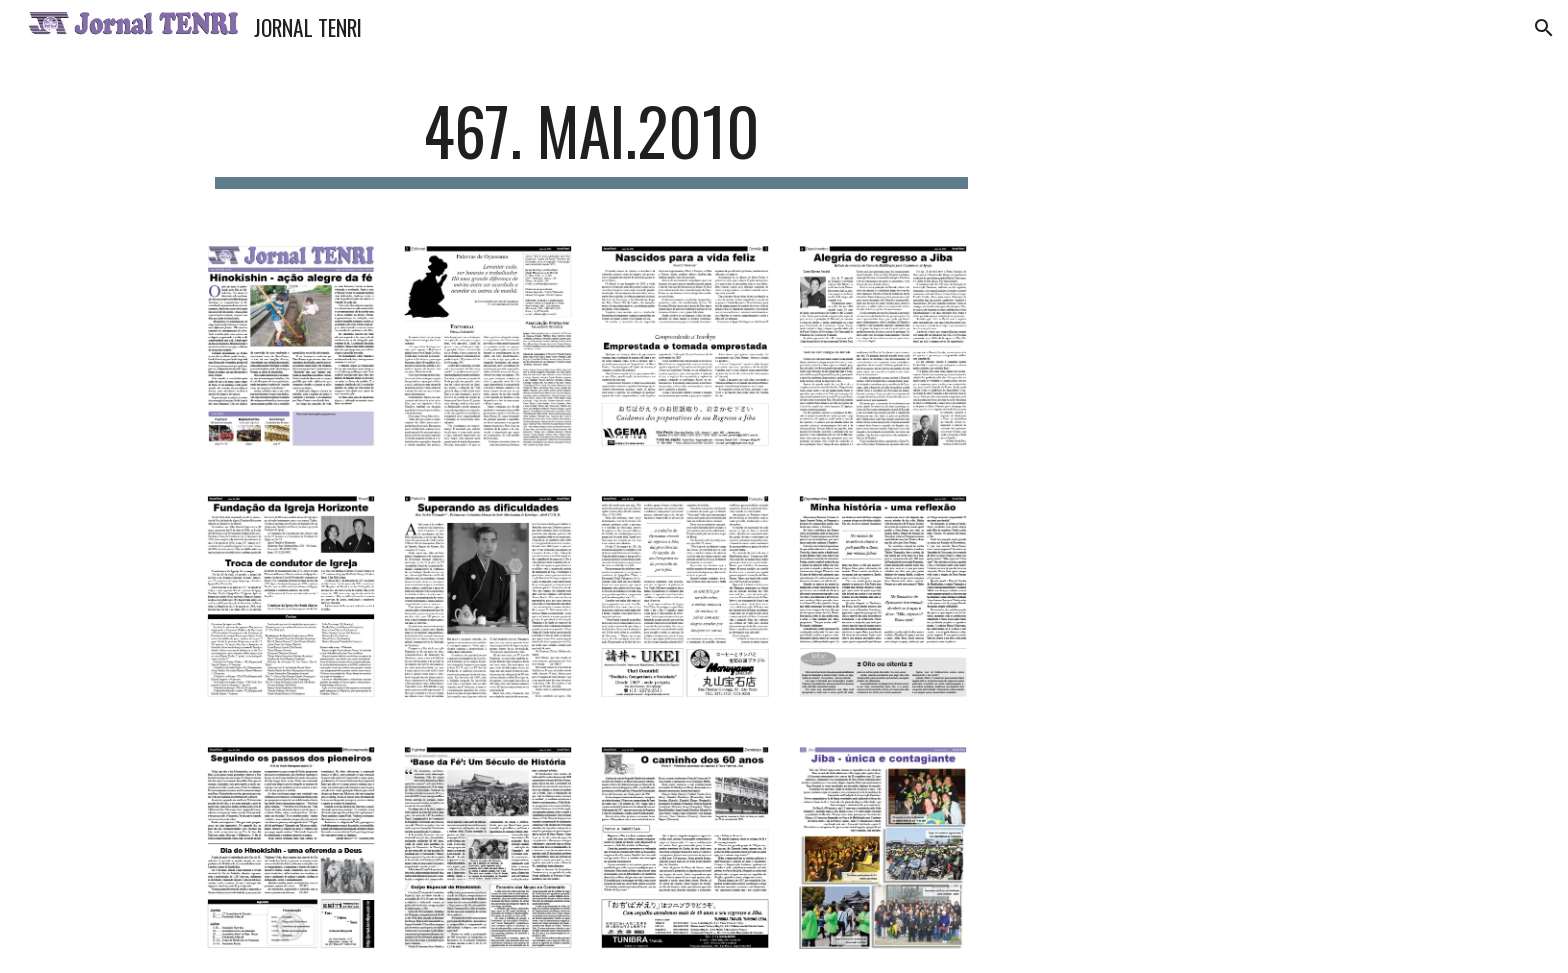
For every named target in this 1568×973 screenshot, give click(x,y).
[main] (592, 140)
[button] (1544, 28)
